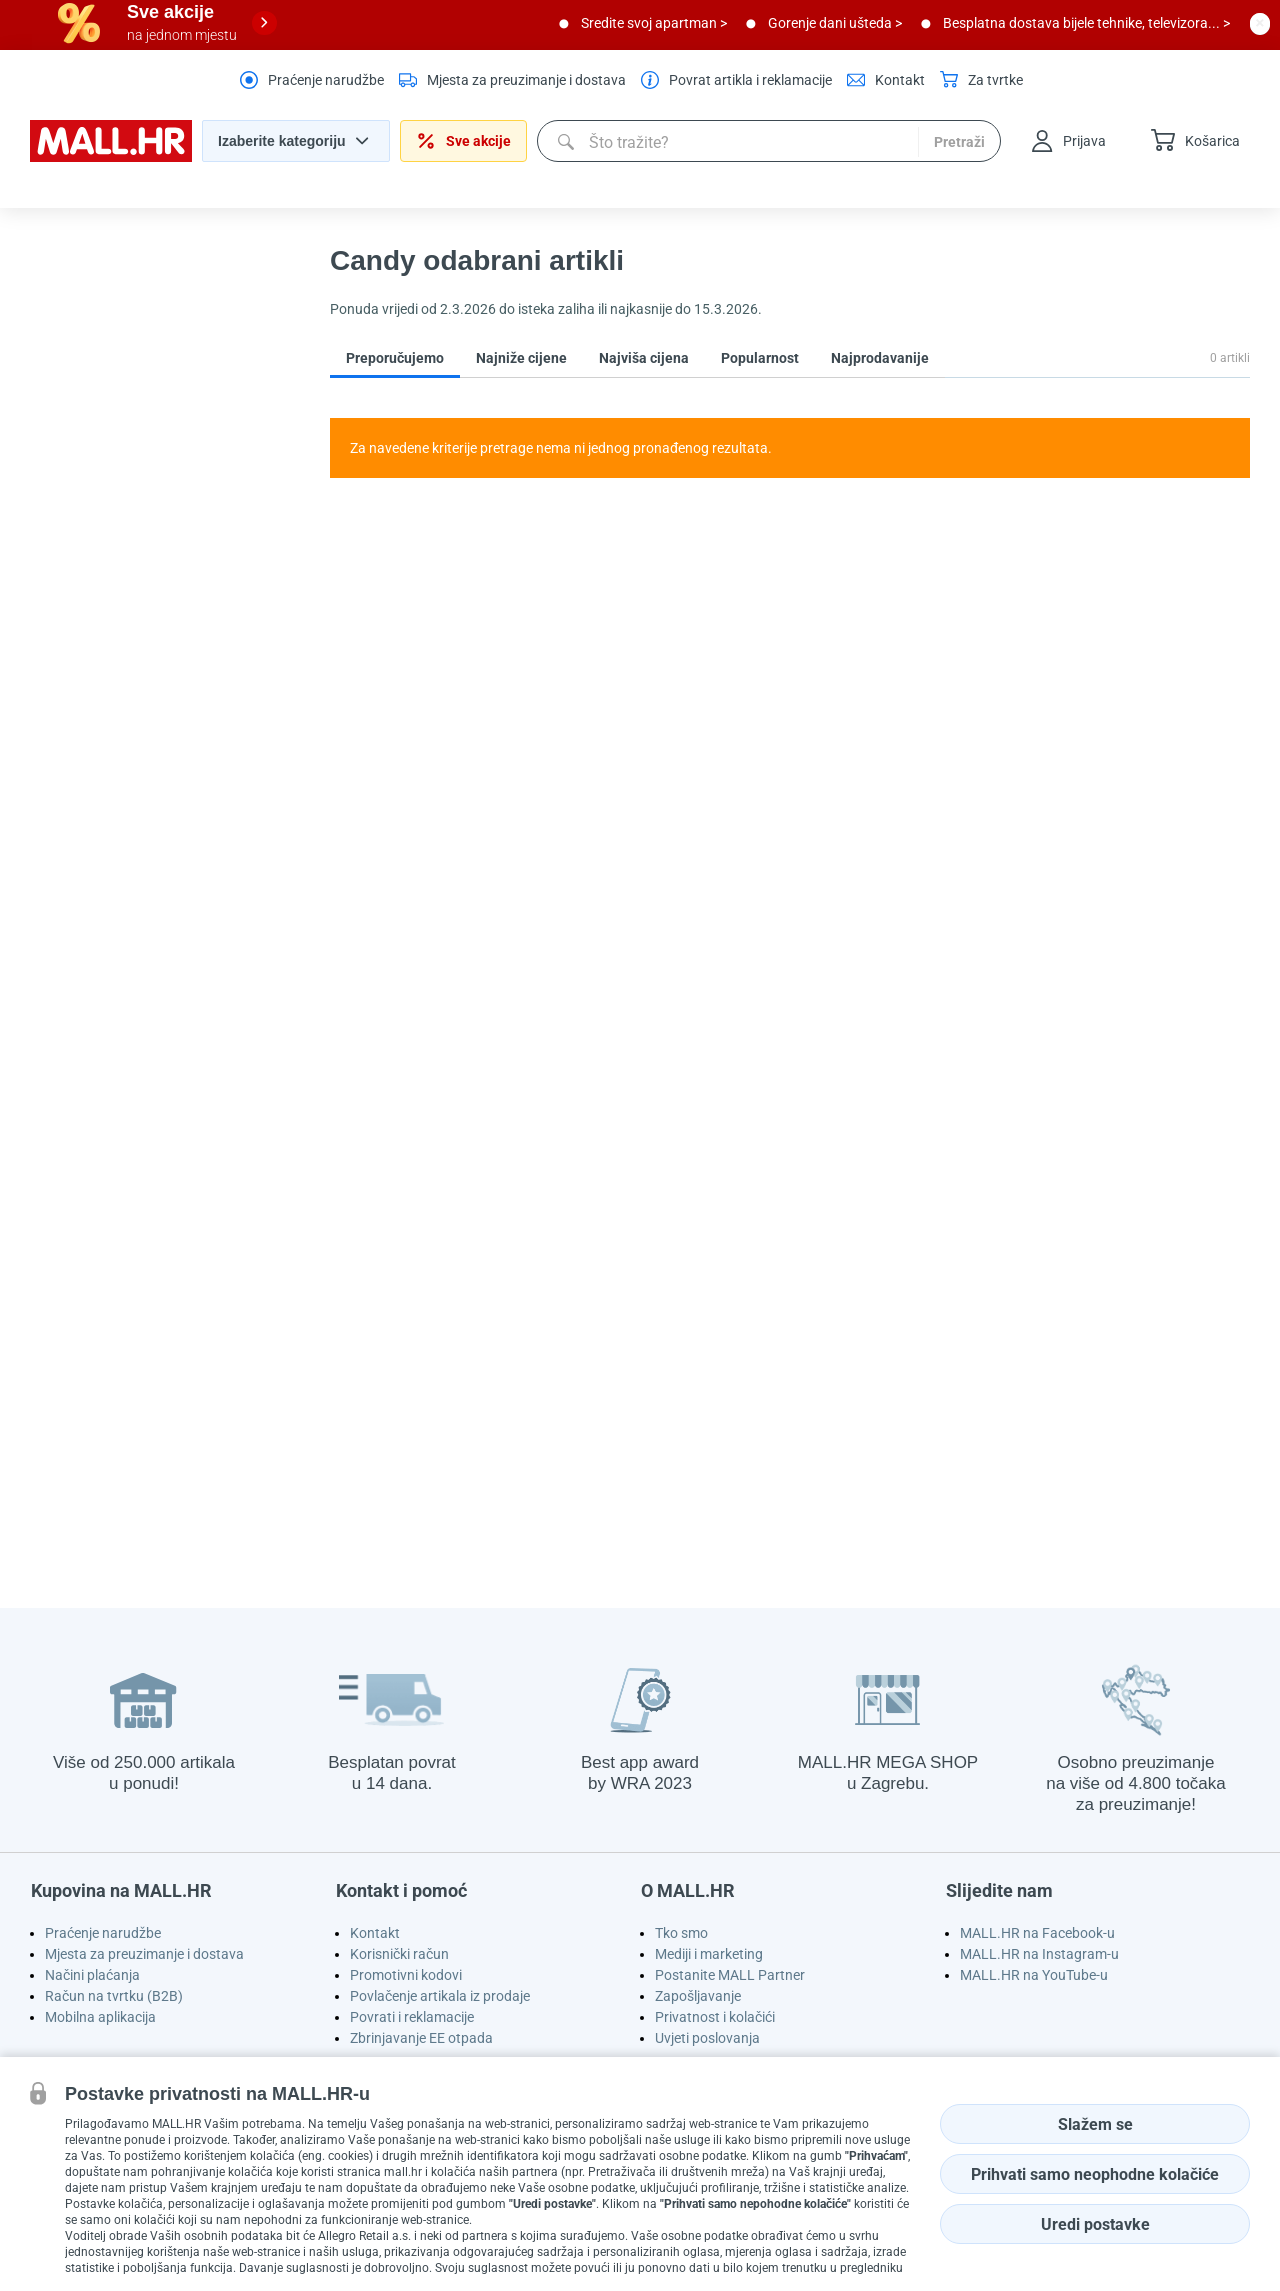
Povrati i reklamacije (412, 2017)
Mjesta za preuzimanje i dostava (144, 1954)
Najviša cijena (644, 358)
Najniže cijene (521, 358)
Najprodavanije (880, 358)
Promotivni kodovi (406, 1975)
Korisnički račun (399, 1954)
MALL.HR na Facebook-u (1037, 1933)
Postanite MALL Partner (730, 1975)
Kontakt (375, 1933)
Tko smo (681, 1933)
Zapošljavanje (698, 1996)
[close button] (1260, 23)
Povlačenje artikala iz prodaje (440, 1996)
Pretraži (959, 142)
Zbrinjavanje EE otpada (421, 2038)
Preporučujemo (395, 358)
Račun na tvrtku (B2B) (114, 1996)
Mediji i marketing (709, 1954)
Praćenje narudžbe (103, 1933)
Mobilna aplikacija (100, 2017)
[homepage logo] (111, 157)
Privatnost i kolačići (715, 2017)
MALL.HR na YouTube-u (1034, 1975)
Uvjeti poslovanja (707, 2038)
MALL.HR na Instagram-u (1039, 1954)
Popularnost (760, 358)
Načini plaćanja (92, 1975)
